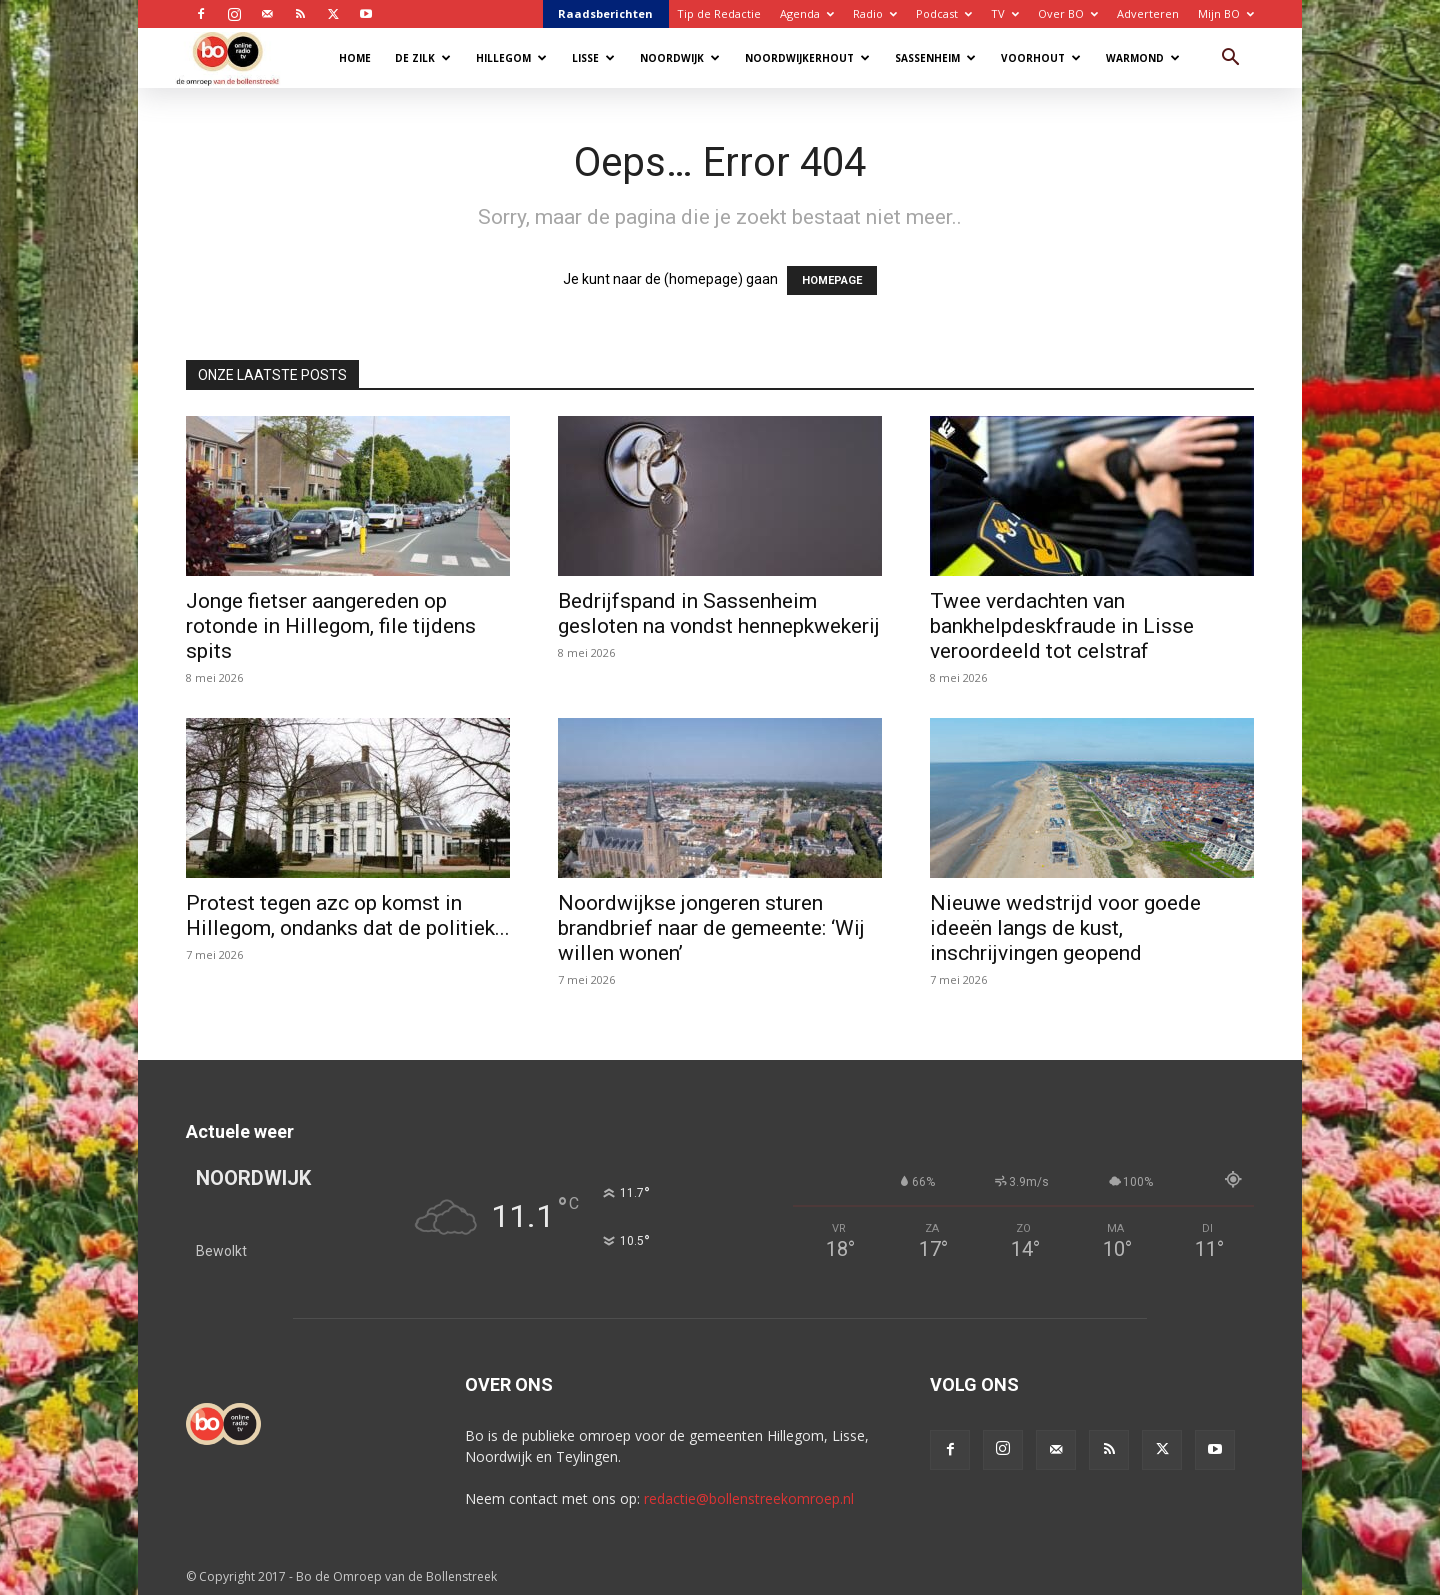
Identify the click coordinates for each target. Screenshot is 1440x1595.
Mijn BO (1226, 13)
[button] (1230, 59)
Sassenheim (935, 58)
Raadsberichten (605, 13)
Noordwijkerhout (807, 58)
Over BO (1068, 13)
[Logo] (237, 57)
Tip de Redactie (719, 13)
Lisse (593, 58)
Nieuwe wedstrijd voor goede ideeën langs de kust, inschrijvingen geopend (1065, 928)
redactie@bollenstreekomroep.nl (749, 1498)
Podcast (944, 13)
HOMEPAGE (832, 280)
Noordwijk (680, 58)
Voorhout (1041, 58)
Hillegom (511, 58)
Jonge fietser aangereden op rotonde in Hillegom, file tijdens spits (331, 626)
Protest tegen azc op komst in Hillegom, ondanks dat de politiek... (348, 915)
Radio (875, 13)
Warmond (1143, 58)
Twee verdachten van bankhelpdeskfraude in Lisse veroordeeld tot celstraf (1062, 626)
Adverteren (1148, 13)
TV (1005, 13)
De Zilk (423, 58)
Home (355, 58)
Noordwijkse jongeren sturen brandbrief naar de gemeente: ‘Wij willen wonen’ (711, 928)
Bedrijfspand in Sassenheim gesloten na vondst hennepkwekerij (719, 613)
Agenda (807, 13)
